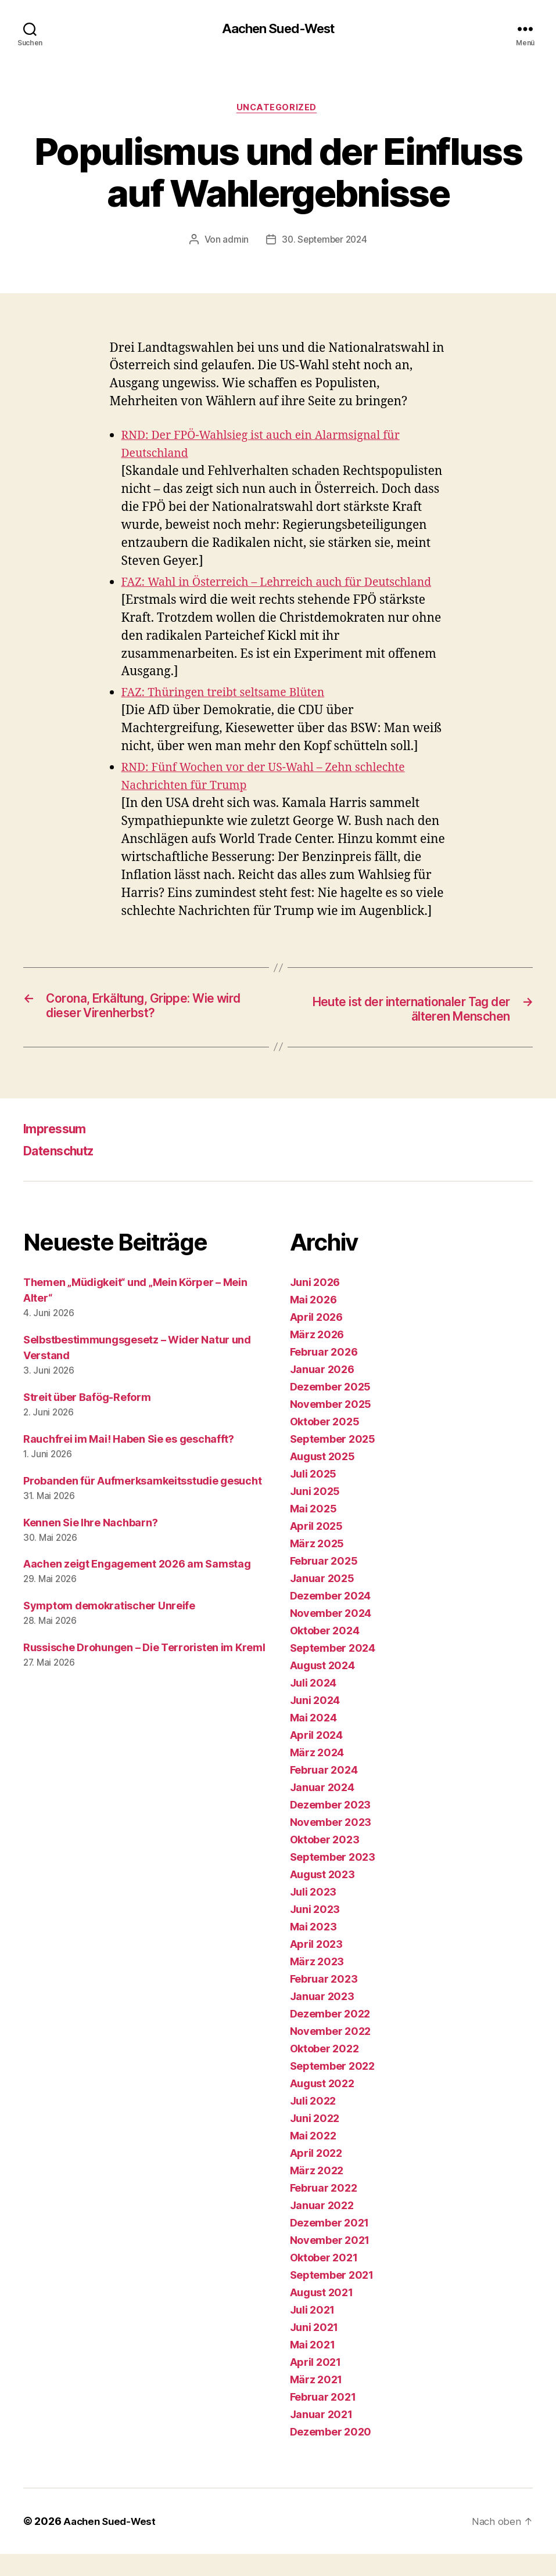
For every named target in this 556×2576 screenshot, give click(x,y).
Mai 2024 (313, 1740)
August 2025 (322, 1478)
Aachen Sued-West (278, 29)
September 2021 (332, 2297)
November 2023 (331, 1844)
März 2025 (317, 1565)
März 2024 (317, 1774)
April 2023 (316, 1966)
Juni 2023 (315, 1931)
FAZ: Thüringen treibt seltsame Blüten (231, 713)
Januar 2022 (322, 2227)
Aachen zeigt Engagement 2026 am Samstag (136, 1586)
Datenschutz (65, 1172)
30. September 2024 (324, 242)
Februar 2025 (324, 1583)
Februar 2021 (323, 2419)
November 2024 (331, 1635)
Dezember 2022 (330, 2036)
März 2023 (317, 1983)
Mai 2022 (313, 2158)
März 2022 (317, 2192)
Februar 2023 (324, 2001)
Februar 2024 (324, 1792)
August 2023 (322, 1896)
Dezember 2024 (330, 1618)
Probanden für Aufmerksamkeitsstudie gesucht (142, 1503)
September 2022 (332, 2088)
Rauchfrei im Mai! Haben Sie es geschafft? (128, 1461)
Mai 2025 (313, 1531)
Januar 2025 (322, 1600)
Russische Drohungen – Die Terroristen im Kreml (144, 1670)
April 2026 (316, 1339)
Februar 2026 (324, 1374)
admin (233, 242)
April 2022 (316, 2175)
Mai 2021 (312, 2367)
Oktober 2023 (325, 1862)
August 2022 (322, 2105)
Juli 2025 (313, 1496)
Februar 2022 (323, 2210)
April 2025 (316, 1548)
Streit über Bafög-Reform (87, 1419)
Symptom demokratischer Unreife (109, 1628)
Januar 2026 (322, 1391)
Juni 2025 (315, 1513)
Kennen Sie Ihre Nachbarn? (90, 1545)
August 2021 (321, 2314)
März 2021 (316, 2401)
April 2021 (315, 2384)
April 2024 (316, 1757)
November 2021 (330, 2262)
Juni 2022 (315, 2140)
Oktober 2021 (324, 2280)
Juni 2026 (315, 1304)
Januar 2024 (322, 1809)
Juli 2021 (312, 2332)
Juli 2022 (313, 2123)
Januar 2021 (321, 2436)
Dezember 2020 (331, 2454)
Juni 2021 (314, 2349)
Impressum (59, 1150)
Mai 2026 (313, 1322)
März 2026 (317, 1356)
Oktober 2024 (325, 1653)
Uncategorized (277, 110)
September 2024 (332, 1670)
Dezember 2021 (330, 2245)
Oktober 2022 (324, 2071)
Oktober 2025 (325, 1443)
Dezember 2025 (330, 1409)
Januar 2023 (322, 2018)
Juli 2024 (313, 1705)
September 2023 (332, 1879)
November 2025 (331, 1426)
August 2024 (322, 1687)
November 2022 (330, 2053)
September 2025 (332, 1461)
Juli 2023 (313, 1914)
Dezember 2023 (330, 1827)
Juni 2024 (315, 1722)
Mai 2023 (313, 1949)
